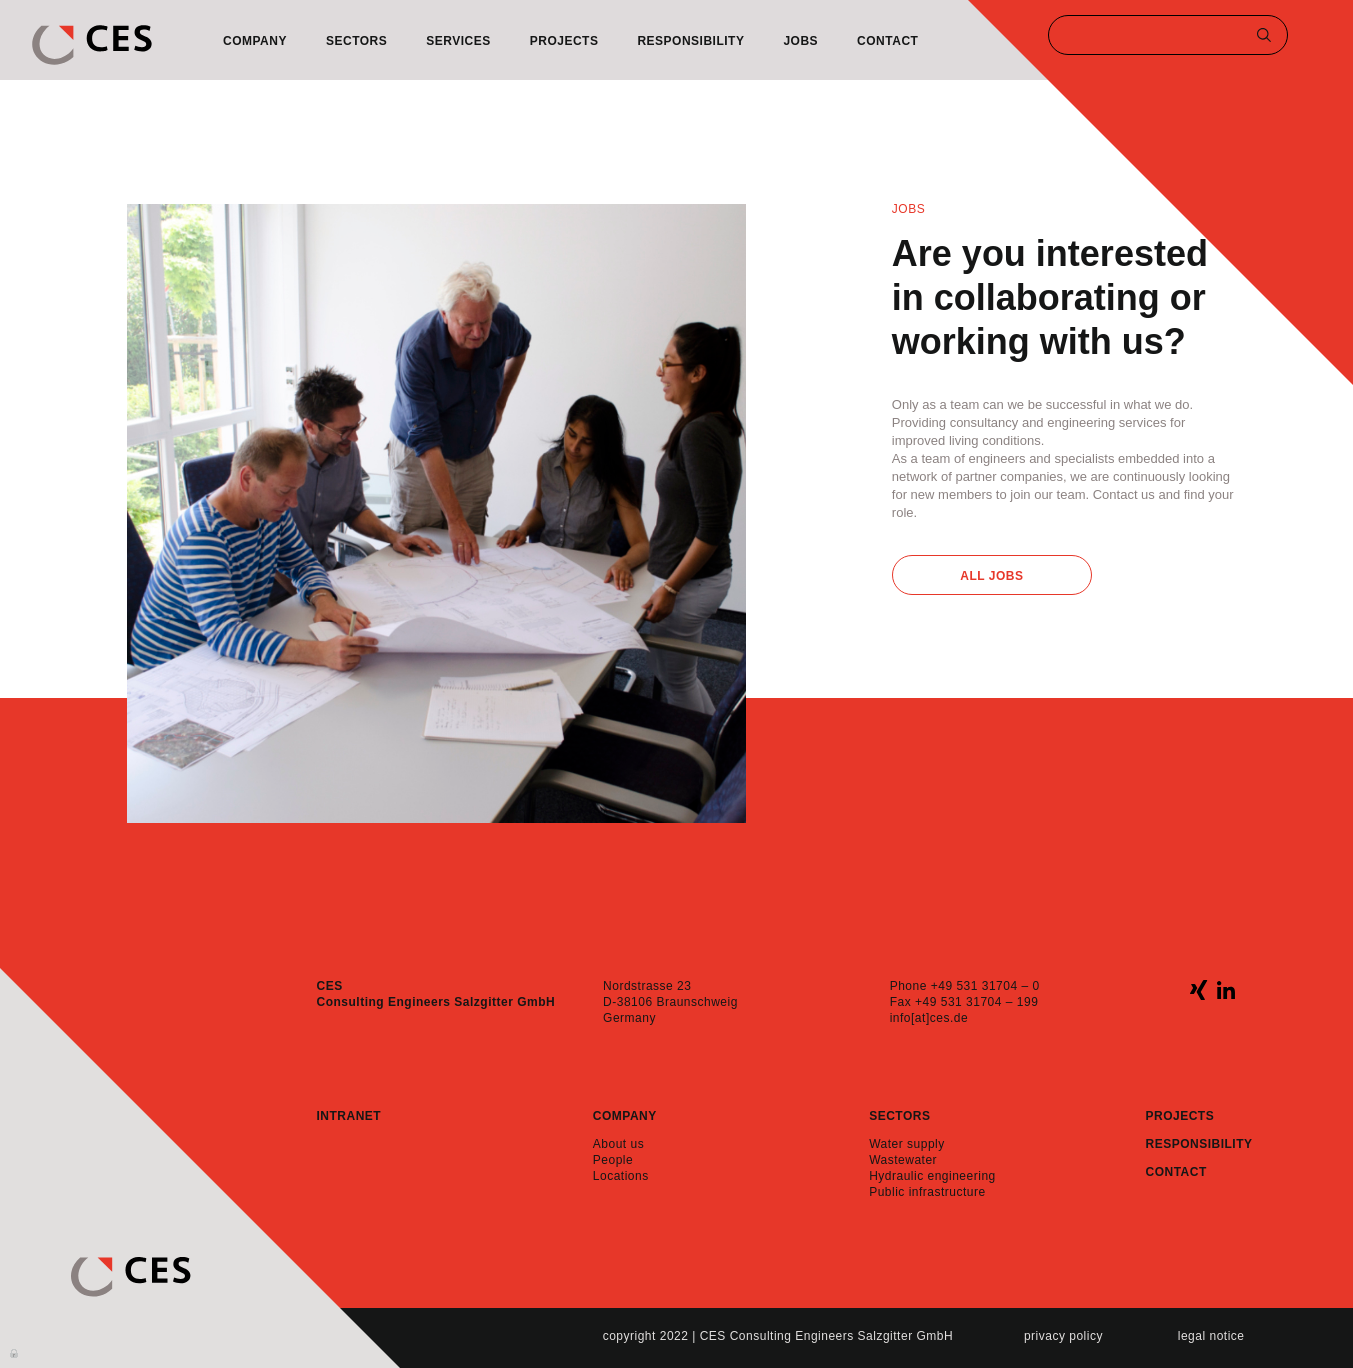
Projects (564, 41)
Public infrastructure (927, 1192)
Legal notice (1211, 1336)
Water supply (907, 1144)
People (613, 1160)
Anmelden (15, 1352)
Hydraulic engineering (932, 1176)
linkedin (1225, 989)
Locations (621, 1176)
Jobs (800, 41)
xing (1198, 989)
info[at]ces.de (929, 1018)
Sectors (356, 41)
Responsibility (690, 41)
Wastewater (903, 1160)
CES (92, 45)
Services (458, 41)
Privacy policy (1063, 1336)
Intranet (349, 1116)
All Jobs (991, 576)
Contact (887, 41)
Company (255, 41)
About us (618, 1144)
